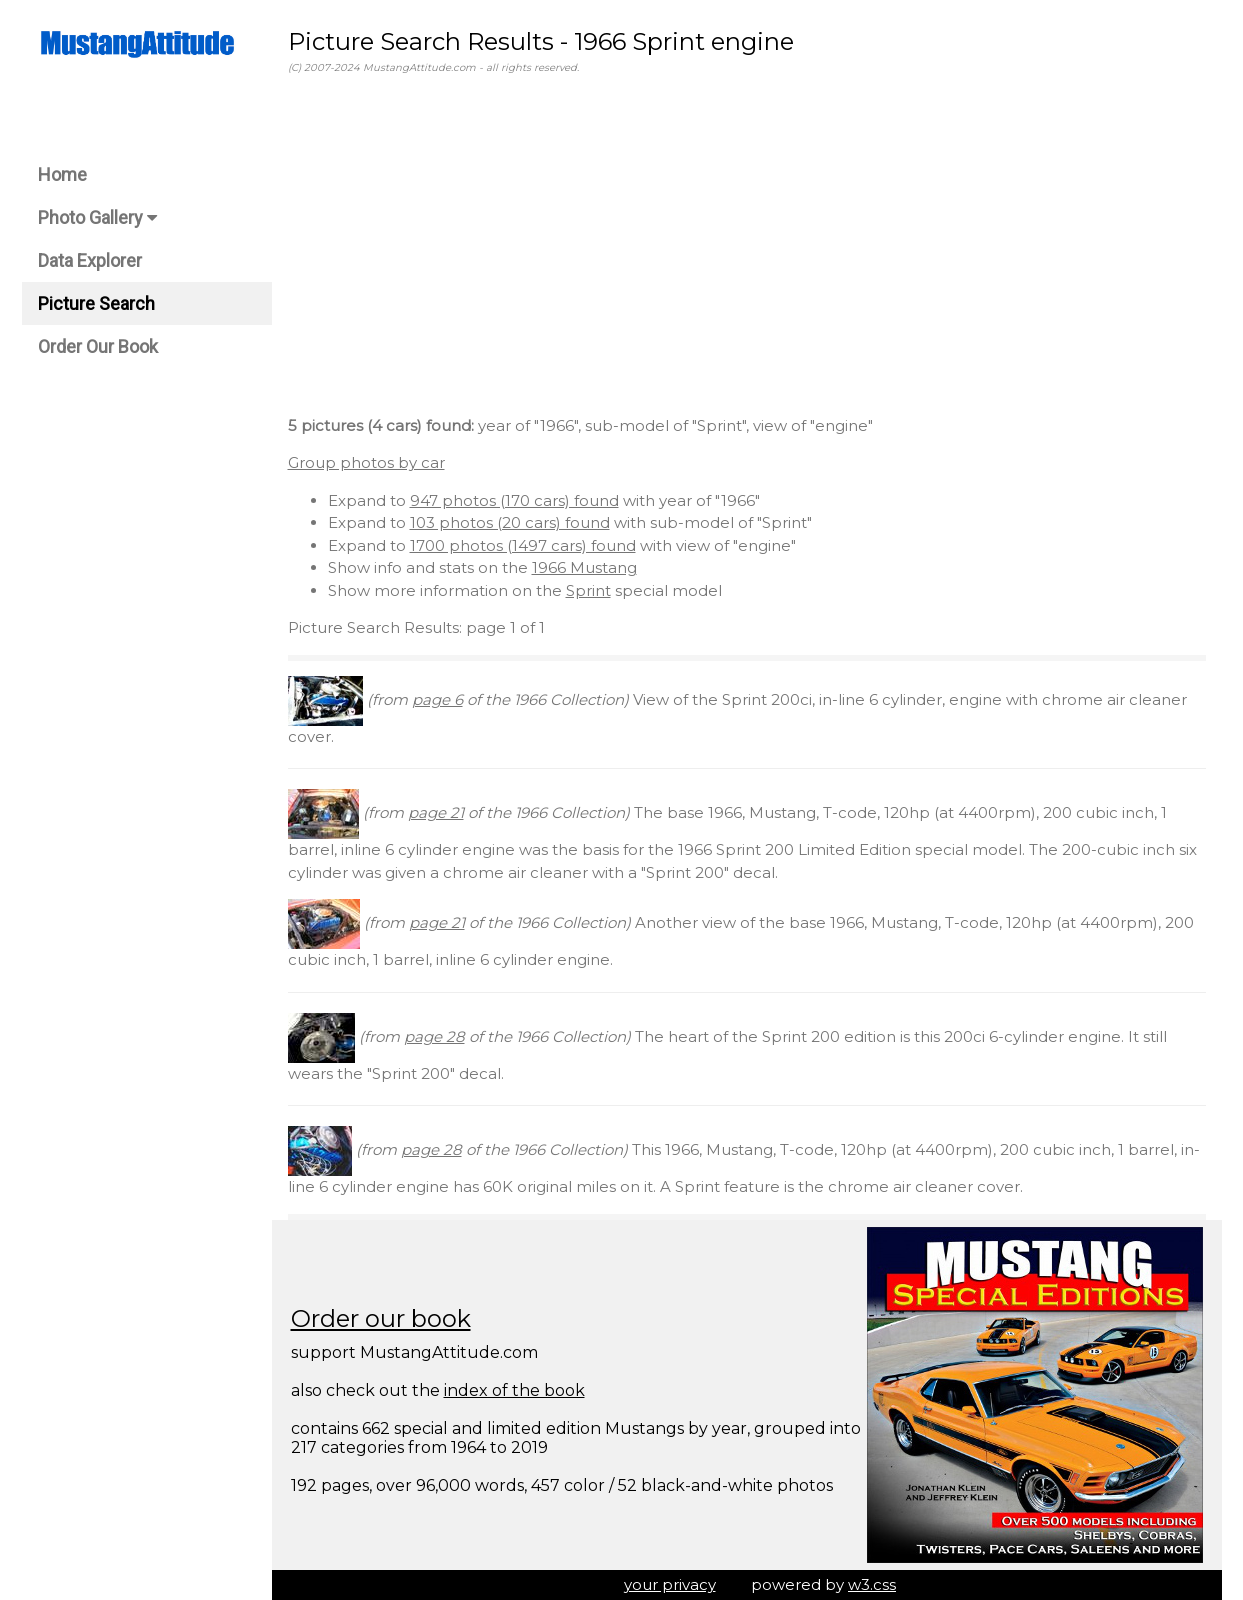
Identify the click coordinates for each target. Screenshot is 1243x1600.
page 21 (436, 812)
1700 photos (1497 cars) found (523, 545)
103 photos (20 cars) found (510, 522)
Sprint (588, 590)
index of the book (514, 1390)
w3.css (872, 1584)
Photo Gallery (97, 217)
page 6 (437, 699)
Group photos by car (366, 462)
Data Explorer (90, 260)
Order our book (381, 1318)
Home (62, 174)
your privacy (670, 1584)
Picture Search (96, 303)
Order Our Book (98, 346)
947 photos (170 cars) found (514, 500)
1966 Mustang (584, 567)
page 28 (434, 1036)
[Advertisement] (747, 249)
